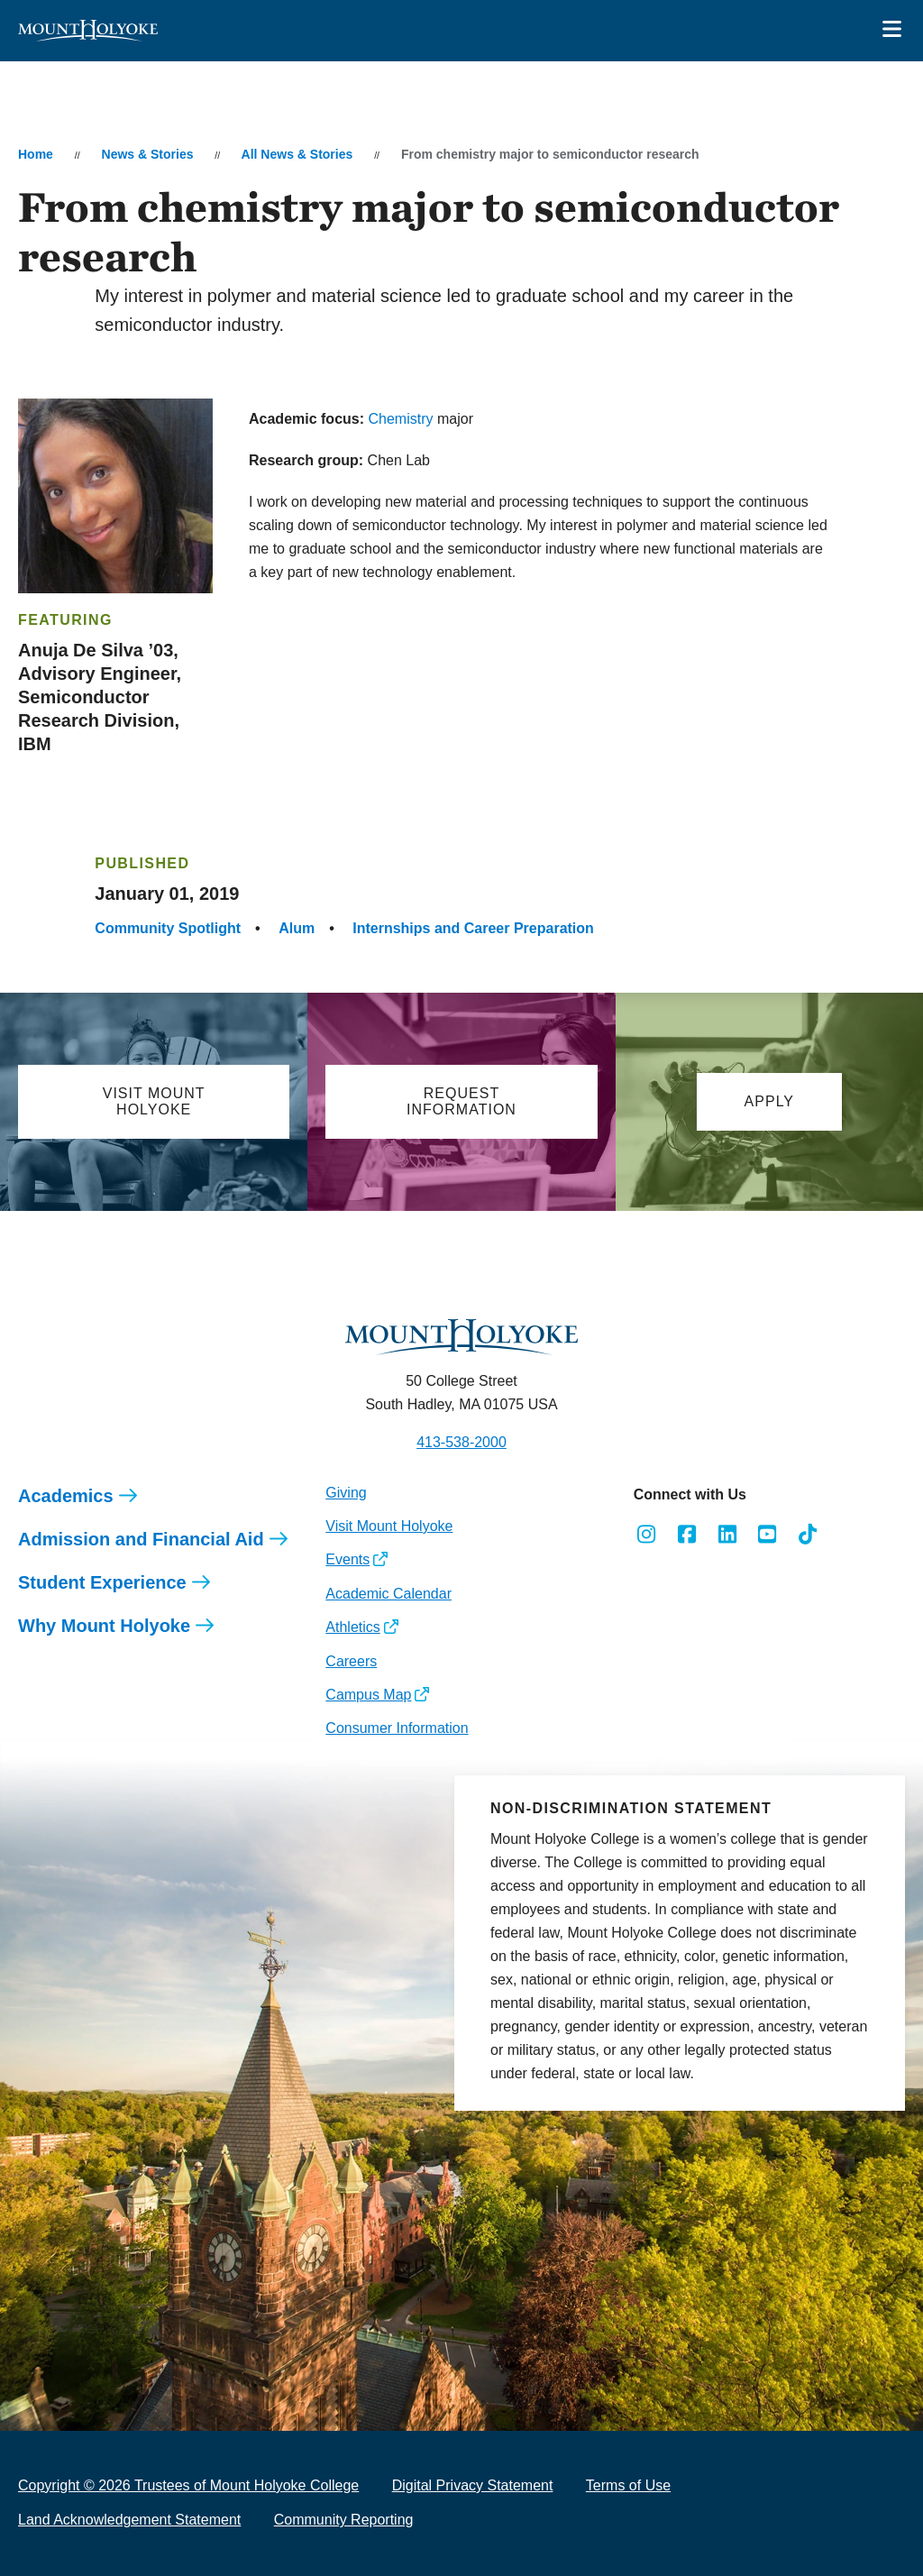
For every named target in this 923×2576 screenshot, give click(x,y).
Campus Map (368, 1694)
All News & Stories (297, 154)
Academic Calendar (388, 1593)
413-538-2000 (461, 1442)
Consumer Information (396, 1728)
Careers (351, 1661)
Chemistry (401, 418)
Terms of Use (628, 2485)
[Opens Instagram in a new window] (647, 1534)
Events (347, 1559)
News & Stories (148, 154)
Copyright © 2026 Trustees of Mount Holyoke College (188, 2485)
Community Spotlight (168, 928)
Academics (66, 1496)
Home (35, 154)
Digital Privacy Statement (472, 2485)
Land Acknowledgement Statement (129, 2519)
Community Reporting (344, 2519)
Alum (297, 928)
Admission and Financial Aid (141, 1539)
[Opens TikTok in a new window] (808, 1534)
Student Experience (102, 1582)
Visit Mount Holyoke (388, 1526)
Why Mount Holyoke (104, 1626)
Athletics (352, 1627)
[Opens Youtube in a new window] (767, 1534)
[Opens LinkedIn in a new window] (727, 1534)
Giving (345, 1492)
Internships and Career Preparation (473, 928)
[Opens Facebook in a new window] (686, 1534)
